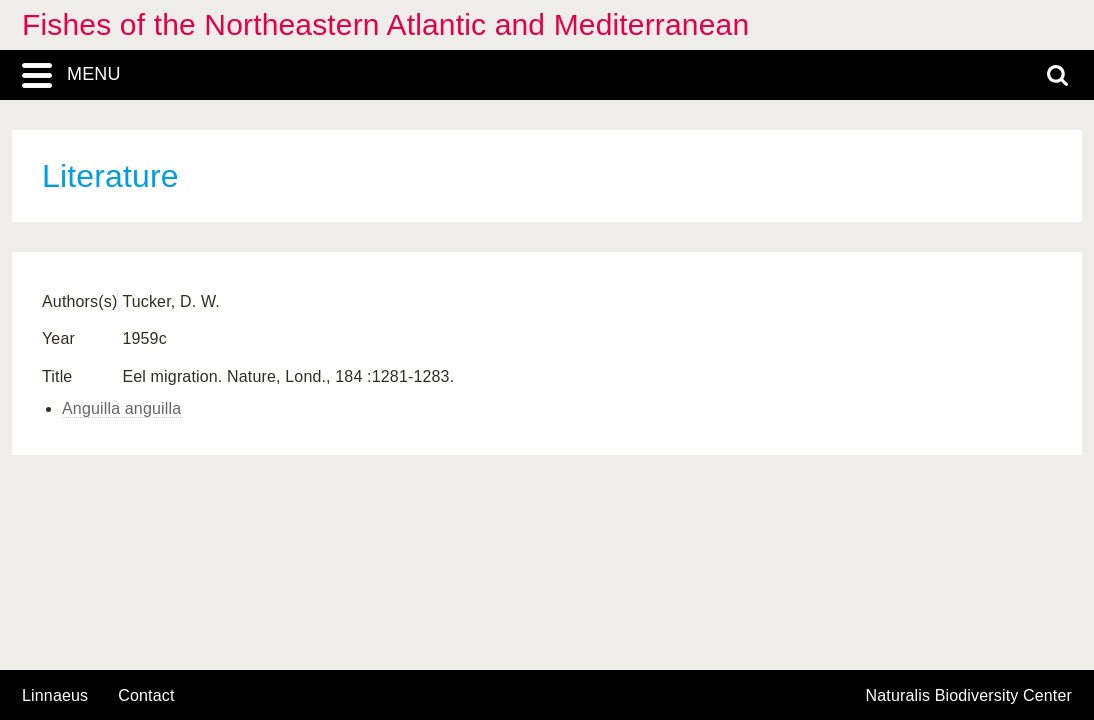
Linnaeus (55, 696)
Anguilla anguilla (121, 408)
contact (146, 695)
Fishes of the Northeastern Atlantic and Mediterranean (385, 24)
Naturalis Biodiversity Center (969, 696)
